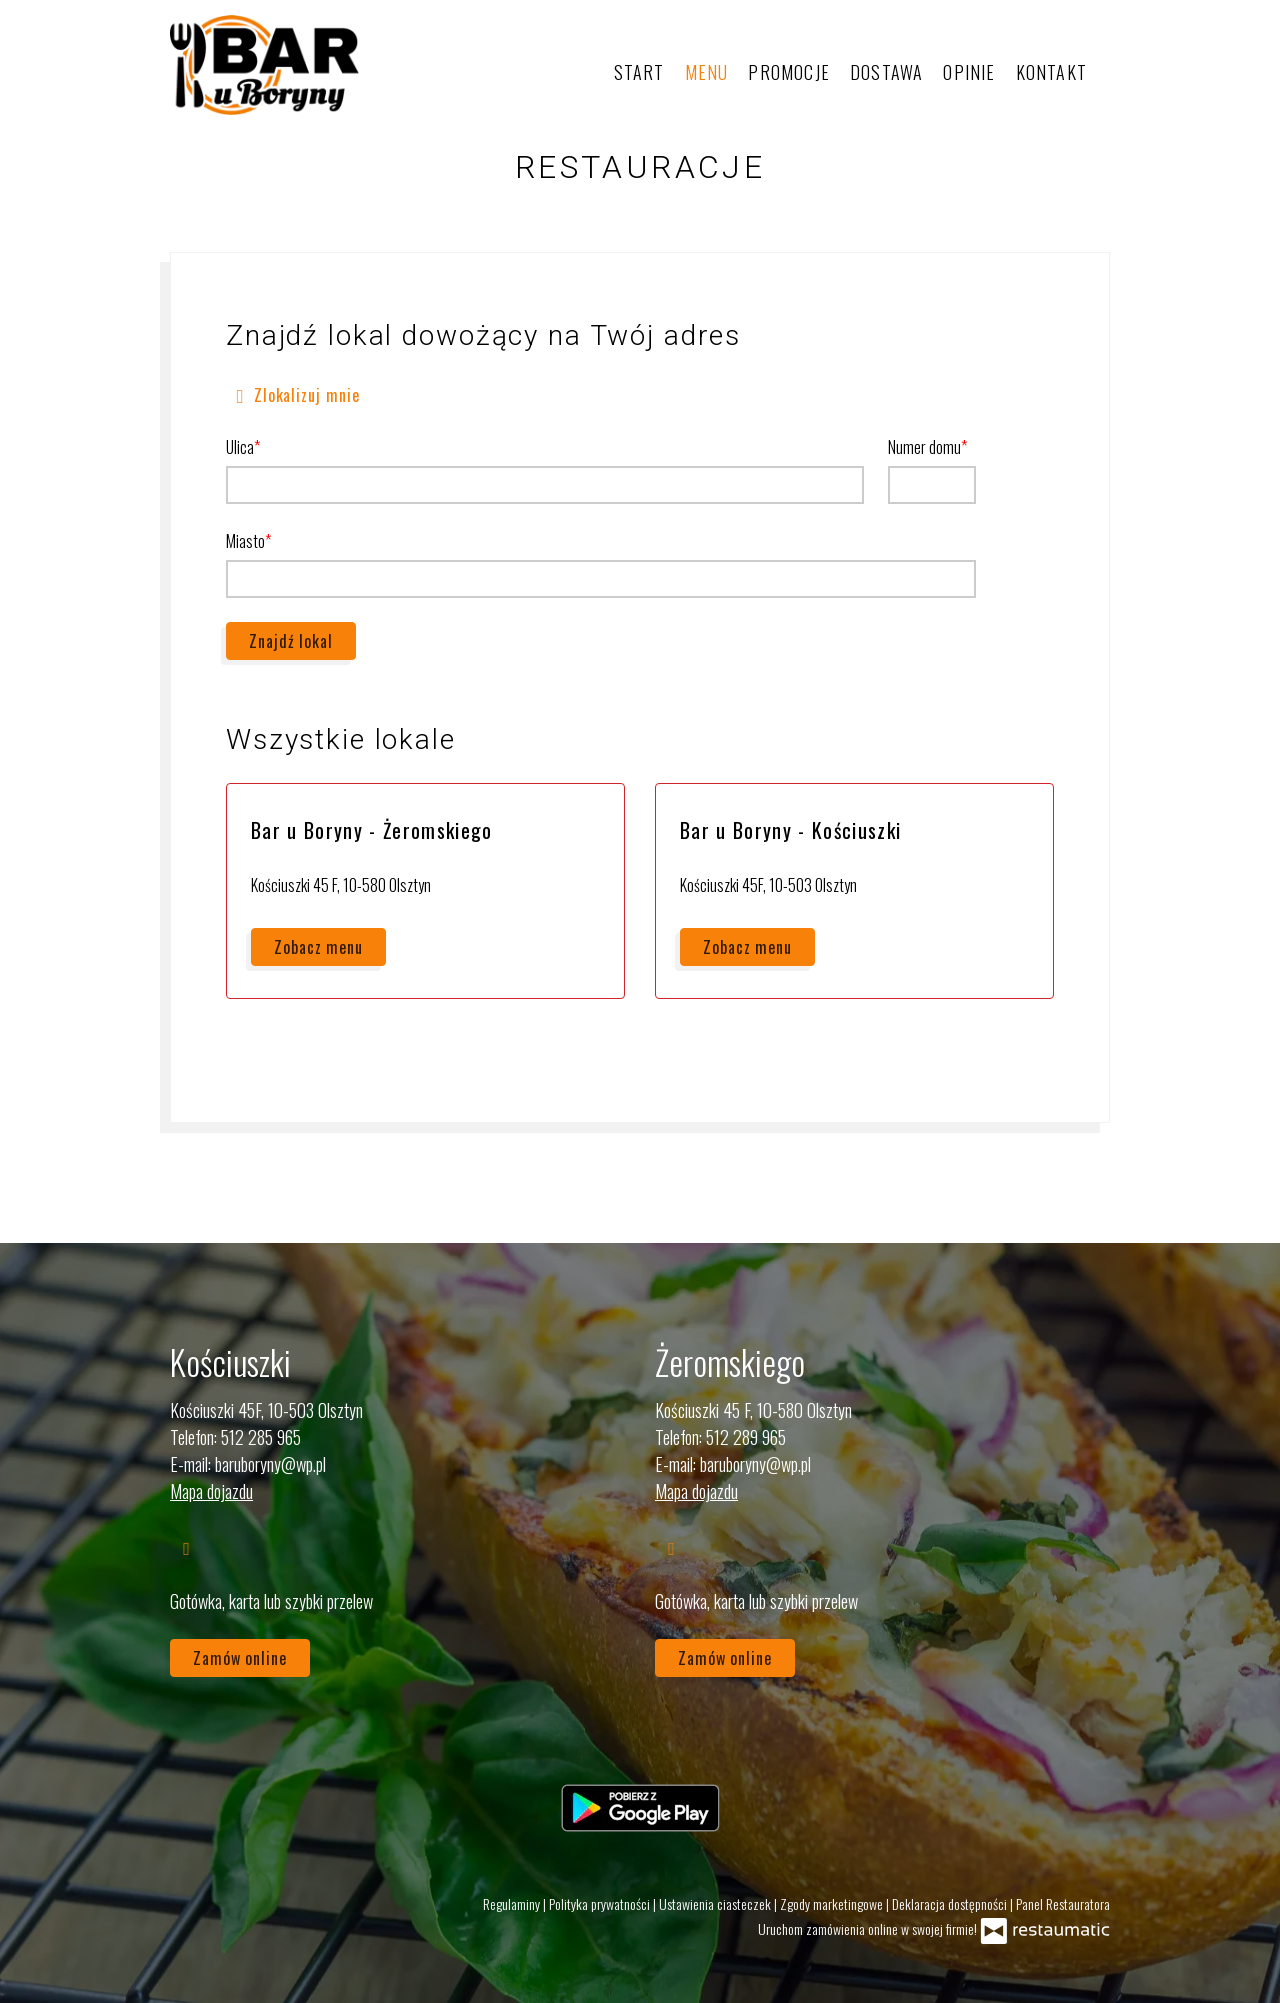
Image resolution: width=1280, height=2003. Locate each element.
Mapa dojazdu (211, 1491)
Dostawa (886, 72)
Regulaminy (513, 1903)
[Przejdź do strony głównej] (264, 65)
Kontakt (1051, 72)
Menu (707, 72)
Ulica (240, 447)
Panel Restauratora (1063, 1903)
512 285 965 (261, 1437)
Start (639, 72)
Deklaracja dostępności (951, 1903)
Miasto (245, 541)
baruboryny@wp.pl (270, 1464)
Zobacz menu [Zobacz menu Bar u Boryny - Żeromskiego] (318, 947)
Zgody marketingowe (833, 1903)
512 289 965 (746, 1437)
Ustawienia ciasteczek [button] (716, 1903)
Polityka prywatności (601, 1903)
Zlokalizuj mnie (293, 393)
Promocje (789, 72)
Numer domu (924, 447)
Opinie (969, 72)
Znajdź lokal (291, 641)
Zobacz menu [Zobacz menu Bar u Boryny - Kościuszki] (747, 947)
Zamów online (240, 1658)
